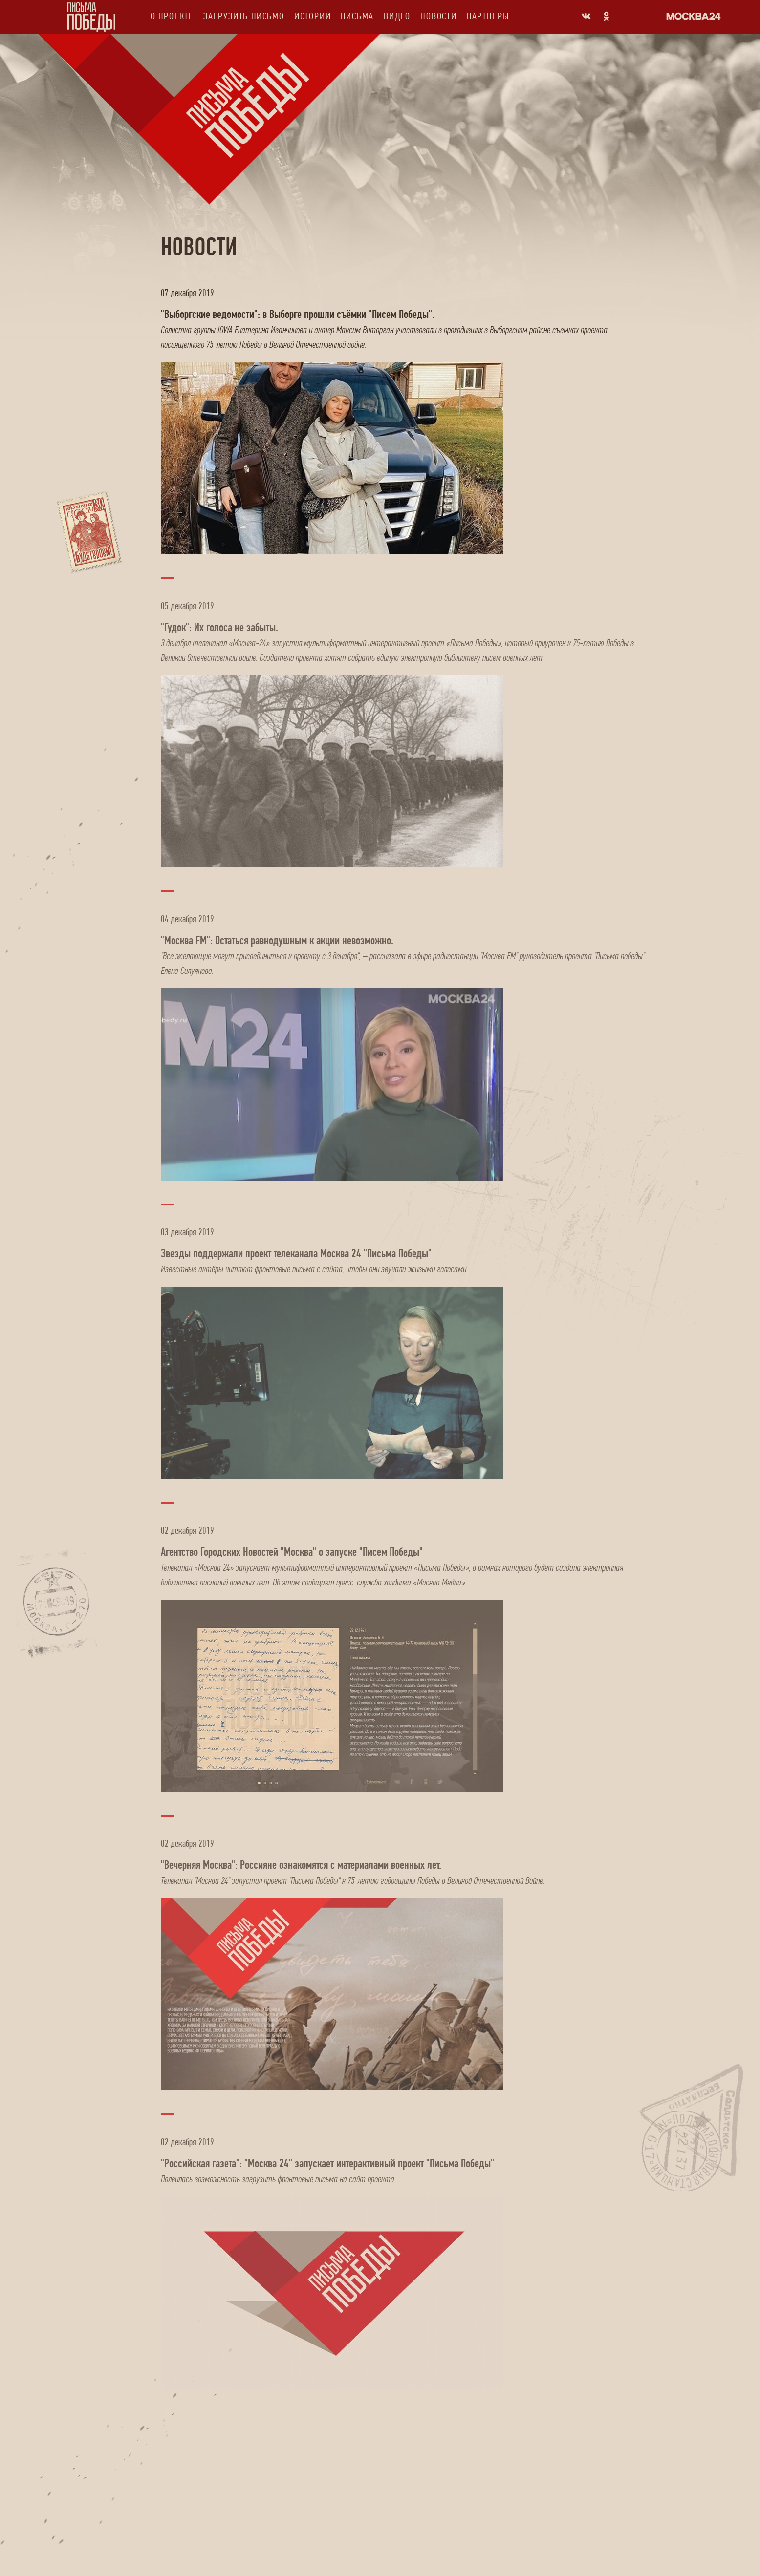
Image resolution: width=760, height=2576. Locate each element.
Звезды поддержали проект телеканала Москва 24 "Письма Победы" (296, 1253)
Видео (397, 16)
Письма (357, 16)
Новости (438, 16)
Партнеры (488, 16)
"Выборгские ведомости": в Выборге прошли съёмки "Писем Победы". (297, 313)
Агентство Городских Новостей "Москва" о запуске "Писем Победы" (292, 1551)
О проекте (172, 16)
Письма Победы (91, 17)
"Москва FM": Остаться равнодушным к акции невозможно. (277, 940)
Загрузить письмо (243, 16)
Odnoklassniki (606, 16)
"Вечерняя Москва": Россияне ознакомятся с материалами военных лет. (301, 1864)
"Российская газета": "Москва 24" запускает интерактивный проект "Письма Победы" (327, 2163)
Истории (312, 16)
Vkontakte (586, 16)
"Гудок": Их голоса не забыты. (219, 626)
